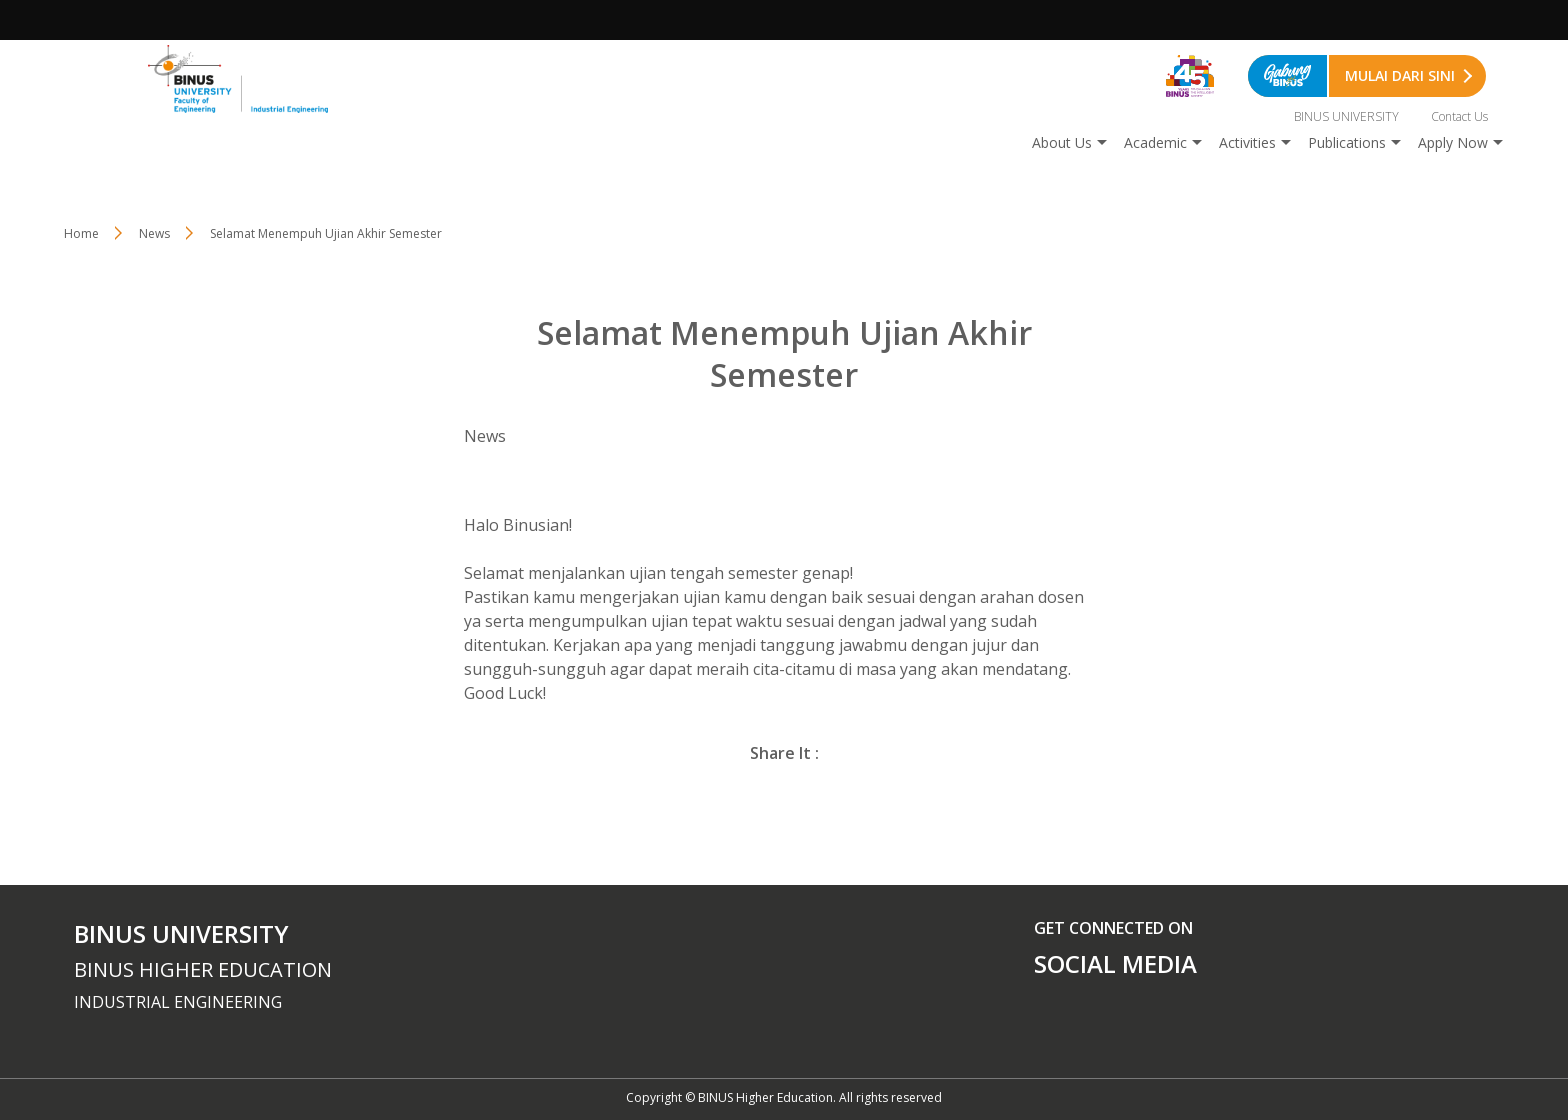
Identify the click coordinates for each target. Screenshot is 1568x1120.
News (154, 233)
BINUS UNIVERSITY (1346, 116)
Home (81, 233)
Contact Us (1459, 116)
